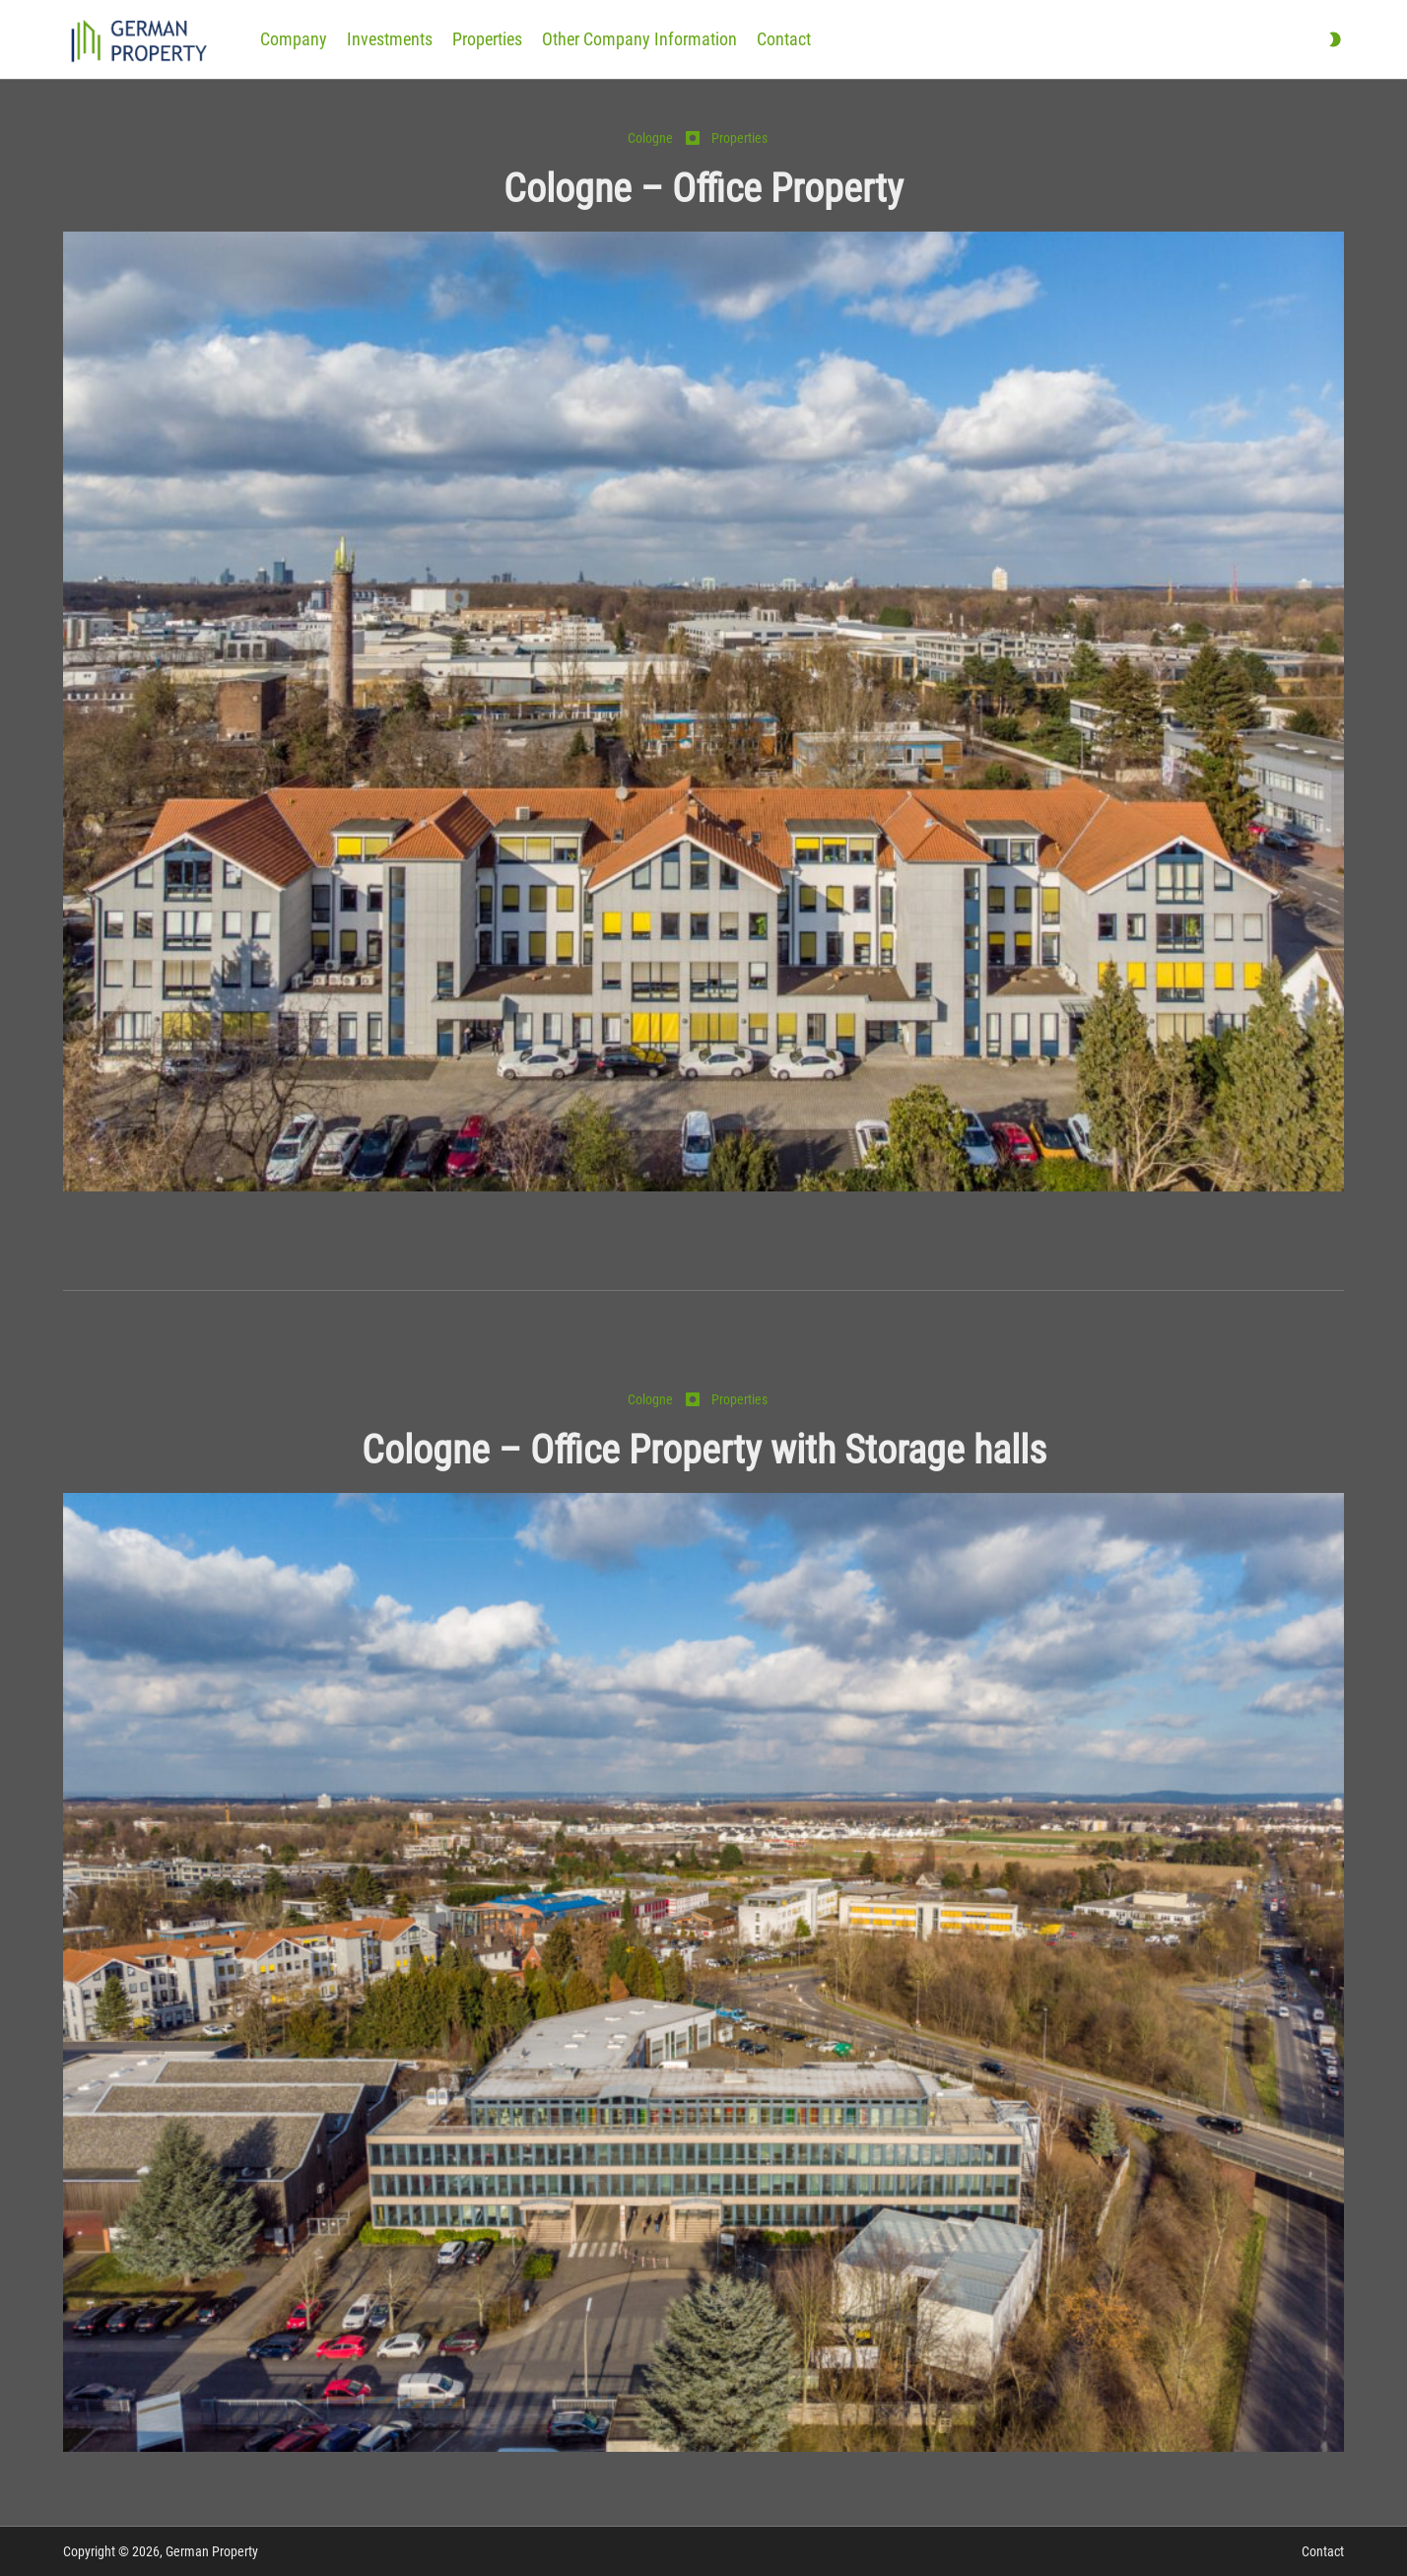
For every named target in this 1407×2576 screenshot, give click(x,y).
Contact (784, 39)
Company (293, 39)
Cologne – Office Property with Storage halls (704, 1450)
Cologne (650, 138)
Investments (390, 39)
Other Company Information (639, 39)
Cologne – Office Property (703, 189)
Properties (487, 39)
